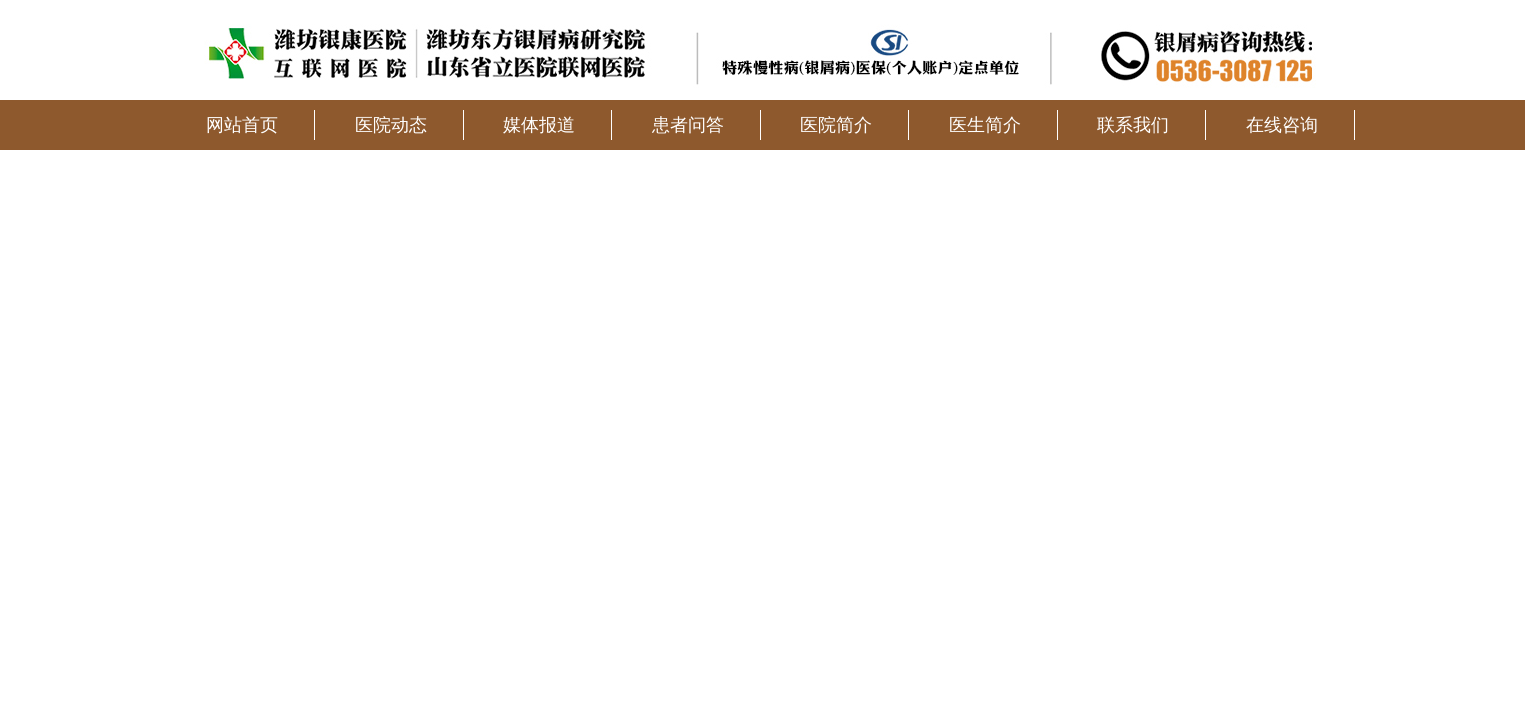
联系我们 (1133, 125)
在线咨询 (1282, 125)
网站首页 (242, 125)
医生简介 (985, 125)
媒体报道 (539, 125)
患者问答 (688, 125)
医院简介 (836, 125)
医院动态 (391, 125)
